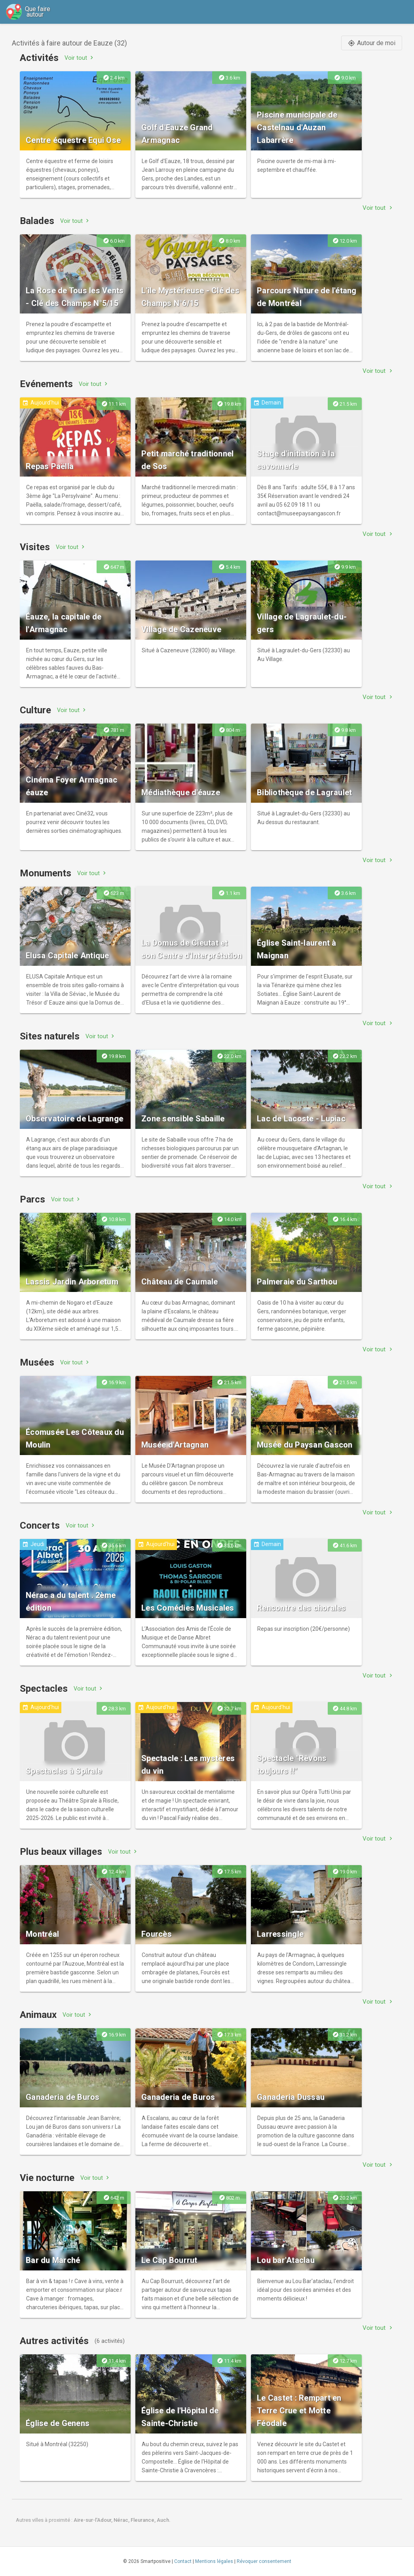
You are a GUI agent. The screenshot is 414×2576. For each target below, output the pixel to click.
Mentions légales (214, 2561)
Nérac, (122, 2520)
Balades (37, 220)
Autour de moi (371, 43)
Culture (35, 710)
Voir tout (80, 57)
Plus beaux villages (61, 1851)
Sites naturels (50, 1036)
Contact (183, 2561)
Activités (39, 57)
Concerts (40, 1525)
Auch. (164, 2520)
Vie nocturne (47, 2177)
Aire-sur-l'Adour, (94, 2520)
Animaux (38, 2014)
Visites (35, 547)
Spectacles (44, 1688)
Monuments (45, 873)
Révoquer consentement (264, 2561)
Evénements (46, 383)
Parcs (32, 1199)
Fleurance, (144, 2520)
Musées (37, 1362)
